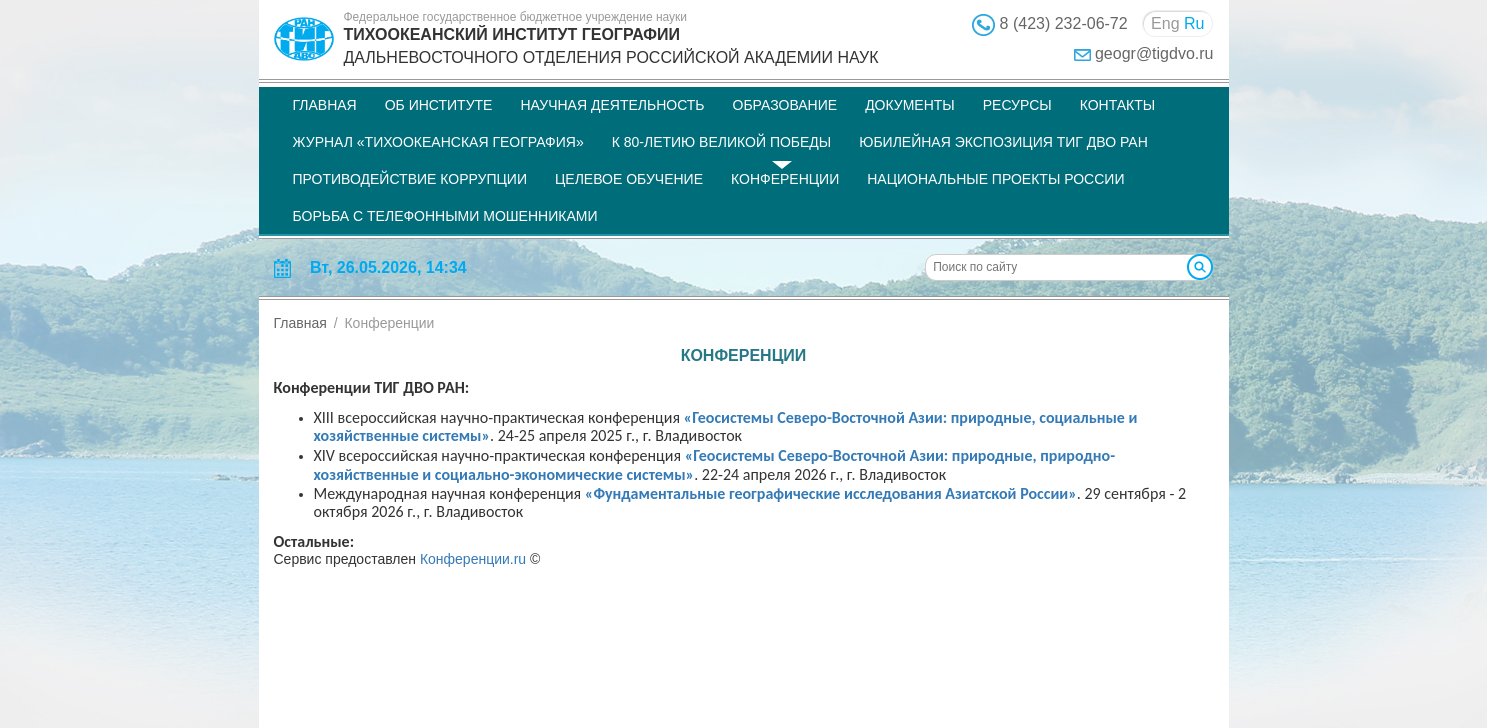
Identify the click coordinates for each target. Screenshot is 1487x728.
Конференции (785, 179)
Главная (325, 105)
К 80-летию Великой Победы (722, 142)
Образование (785, 105)
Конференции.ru (473, 559)
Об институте (439, 105)
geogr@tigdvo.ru (1154, 53)
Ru (1194, 23)
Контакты (1118, 105)
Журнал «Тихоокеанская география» (438, 142)
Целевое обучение (629, 179)
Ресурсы (1017, 105)
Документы (910, 105)
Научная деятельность (612, 105)
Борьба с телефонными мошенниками (445, 216)
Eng (1165, 23)
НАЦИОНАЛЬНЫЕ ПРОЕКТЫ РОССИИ (995, 179)
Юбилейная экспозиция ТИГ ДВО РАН (1003, 142)
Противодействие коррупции (410, 179)
